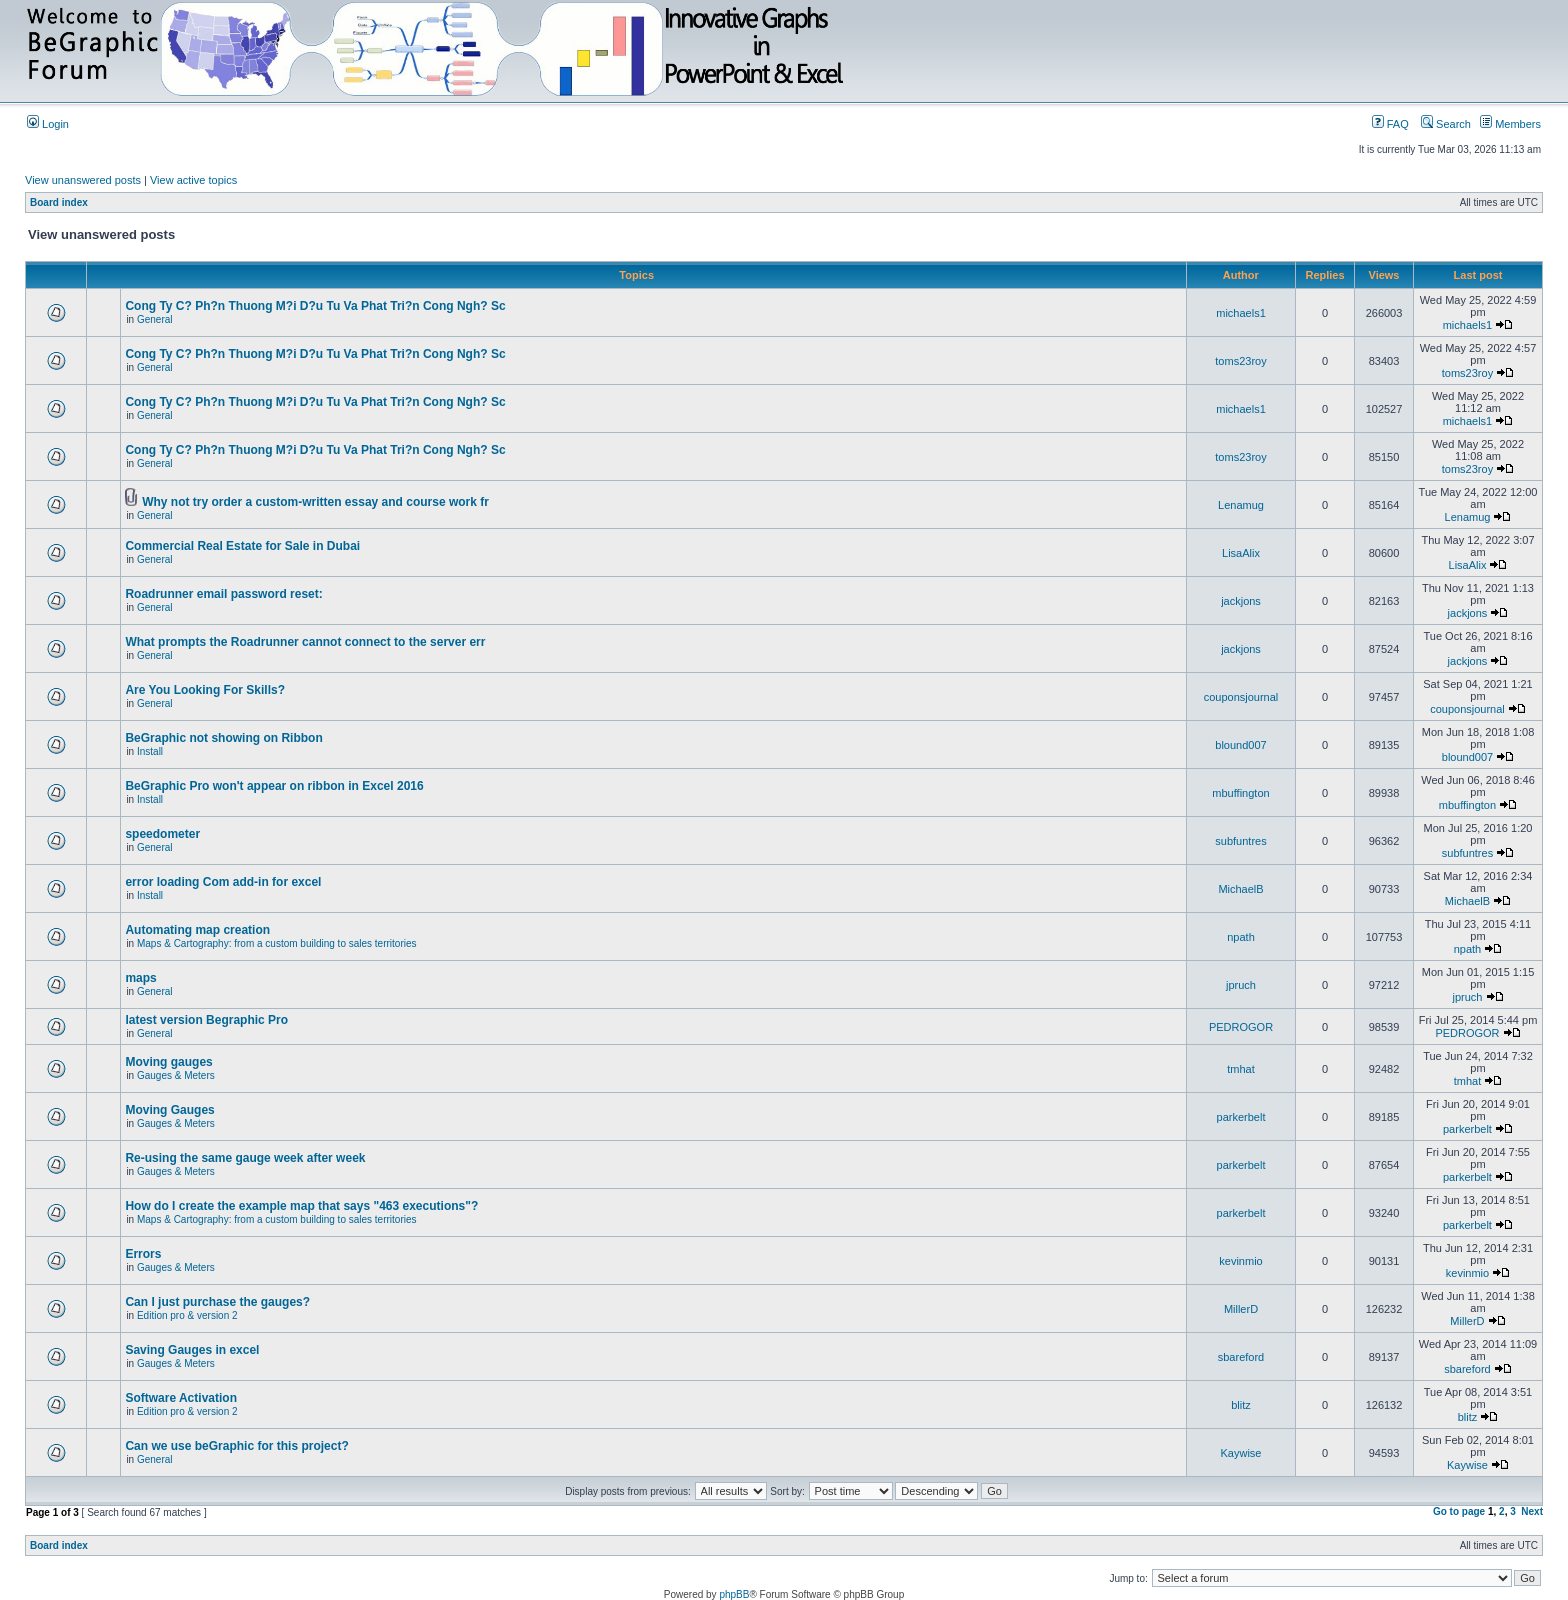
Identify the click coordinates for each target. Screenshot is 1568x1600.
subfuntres (1240, 841)
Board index (59, 202)
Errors (143, 1254)
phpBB (734, 1594)
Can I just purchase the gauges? (217, 1302)
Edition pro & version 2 (187, 1315)
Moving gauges (168, 1062)
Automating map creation (197, 930)
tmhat (1241, 1069)
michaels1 (1241, 313)
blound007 (1240, 745)
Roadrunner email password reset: (223, 594)
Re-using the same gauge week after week (245, 1158)
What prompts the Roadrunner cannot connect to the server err (305, 642)
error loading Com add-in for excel (223, 882)
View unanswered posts (83, 180)
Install (150, 751)
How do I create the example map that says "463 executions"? (301, 1206)
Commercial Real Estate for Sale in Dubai (242, 546)
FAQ (1390, 124)
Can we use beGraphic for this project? (236, 1446)
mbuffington (1240, 793)
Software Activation (181, 1398)
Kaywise (1241, 1453)
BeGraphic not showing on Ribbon (223, 738)
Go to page (1459, 1511)
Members (1510, 124)
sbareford (1241, 1357)
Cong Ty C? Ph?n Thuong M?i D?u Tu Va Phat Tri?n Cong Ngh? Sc (315, 306)
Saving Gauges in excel (192, 1350)
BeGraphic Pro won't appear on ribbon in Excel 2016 (274, 786)
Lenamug (1241, 505)
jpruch (1241, 985)
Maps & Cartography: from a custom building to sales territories (277, 943)
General (155, 319)
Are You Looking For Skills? (205, 690)
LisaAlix (1241, 553)
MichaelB (1240, 889)
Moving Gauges (169, 1110)
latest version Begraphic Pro (206, 1020)
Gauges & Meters (176, 1075)
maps (140, 978)
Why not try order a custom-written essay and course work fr (315, 502)
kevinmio (1240, 1261)
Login (48, 124)
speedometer (162, 834)
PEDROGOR (1241, 1027)
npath (1241, 937)
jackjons (1241, 601)
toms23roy (1240, 361)
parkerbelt (1241, 1117)
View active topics (193, 180)
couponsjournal (1241, 697)
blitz (1241, 1405)
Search (1446, 124)
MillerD (1241, 1309)
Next (1532, 1511)
